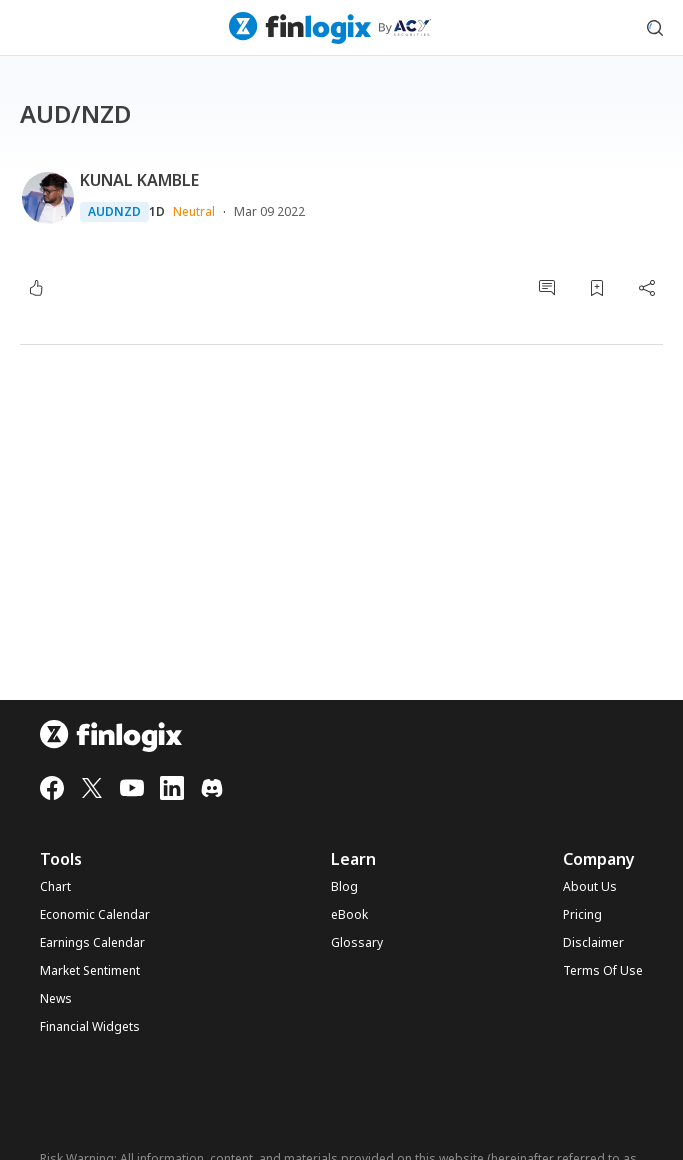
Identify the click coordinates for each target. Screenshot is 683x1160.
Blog (344, 887)
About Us (590, 887)
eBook (349, 915)
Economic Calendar (95, 915)
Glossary (357, 943)
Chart (55, 887)
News (56, 999)
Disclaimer (593, 943)
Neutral (194, 211)
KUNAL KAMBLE (139, 180)
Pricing (582, 915)
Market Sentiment (90, 971)
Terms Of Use (603, 971)
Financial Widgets (90, 1027)
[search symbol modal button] (655, 28)
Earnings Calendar (92, 943)
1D (157, 212)
